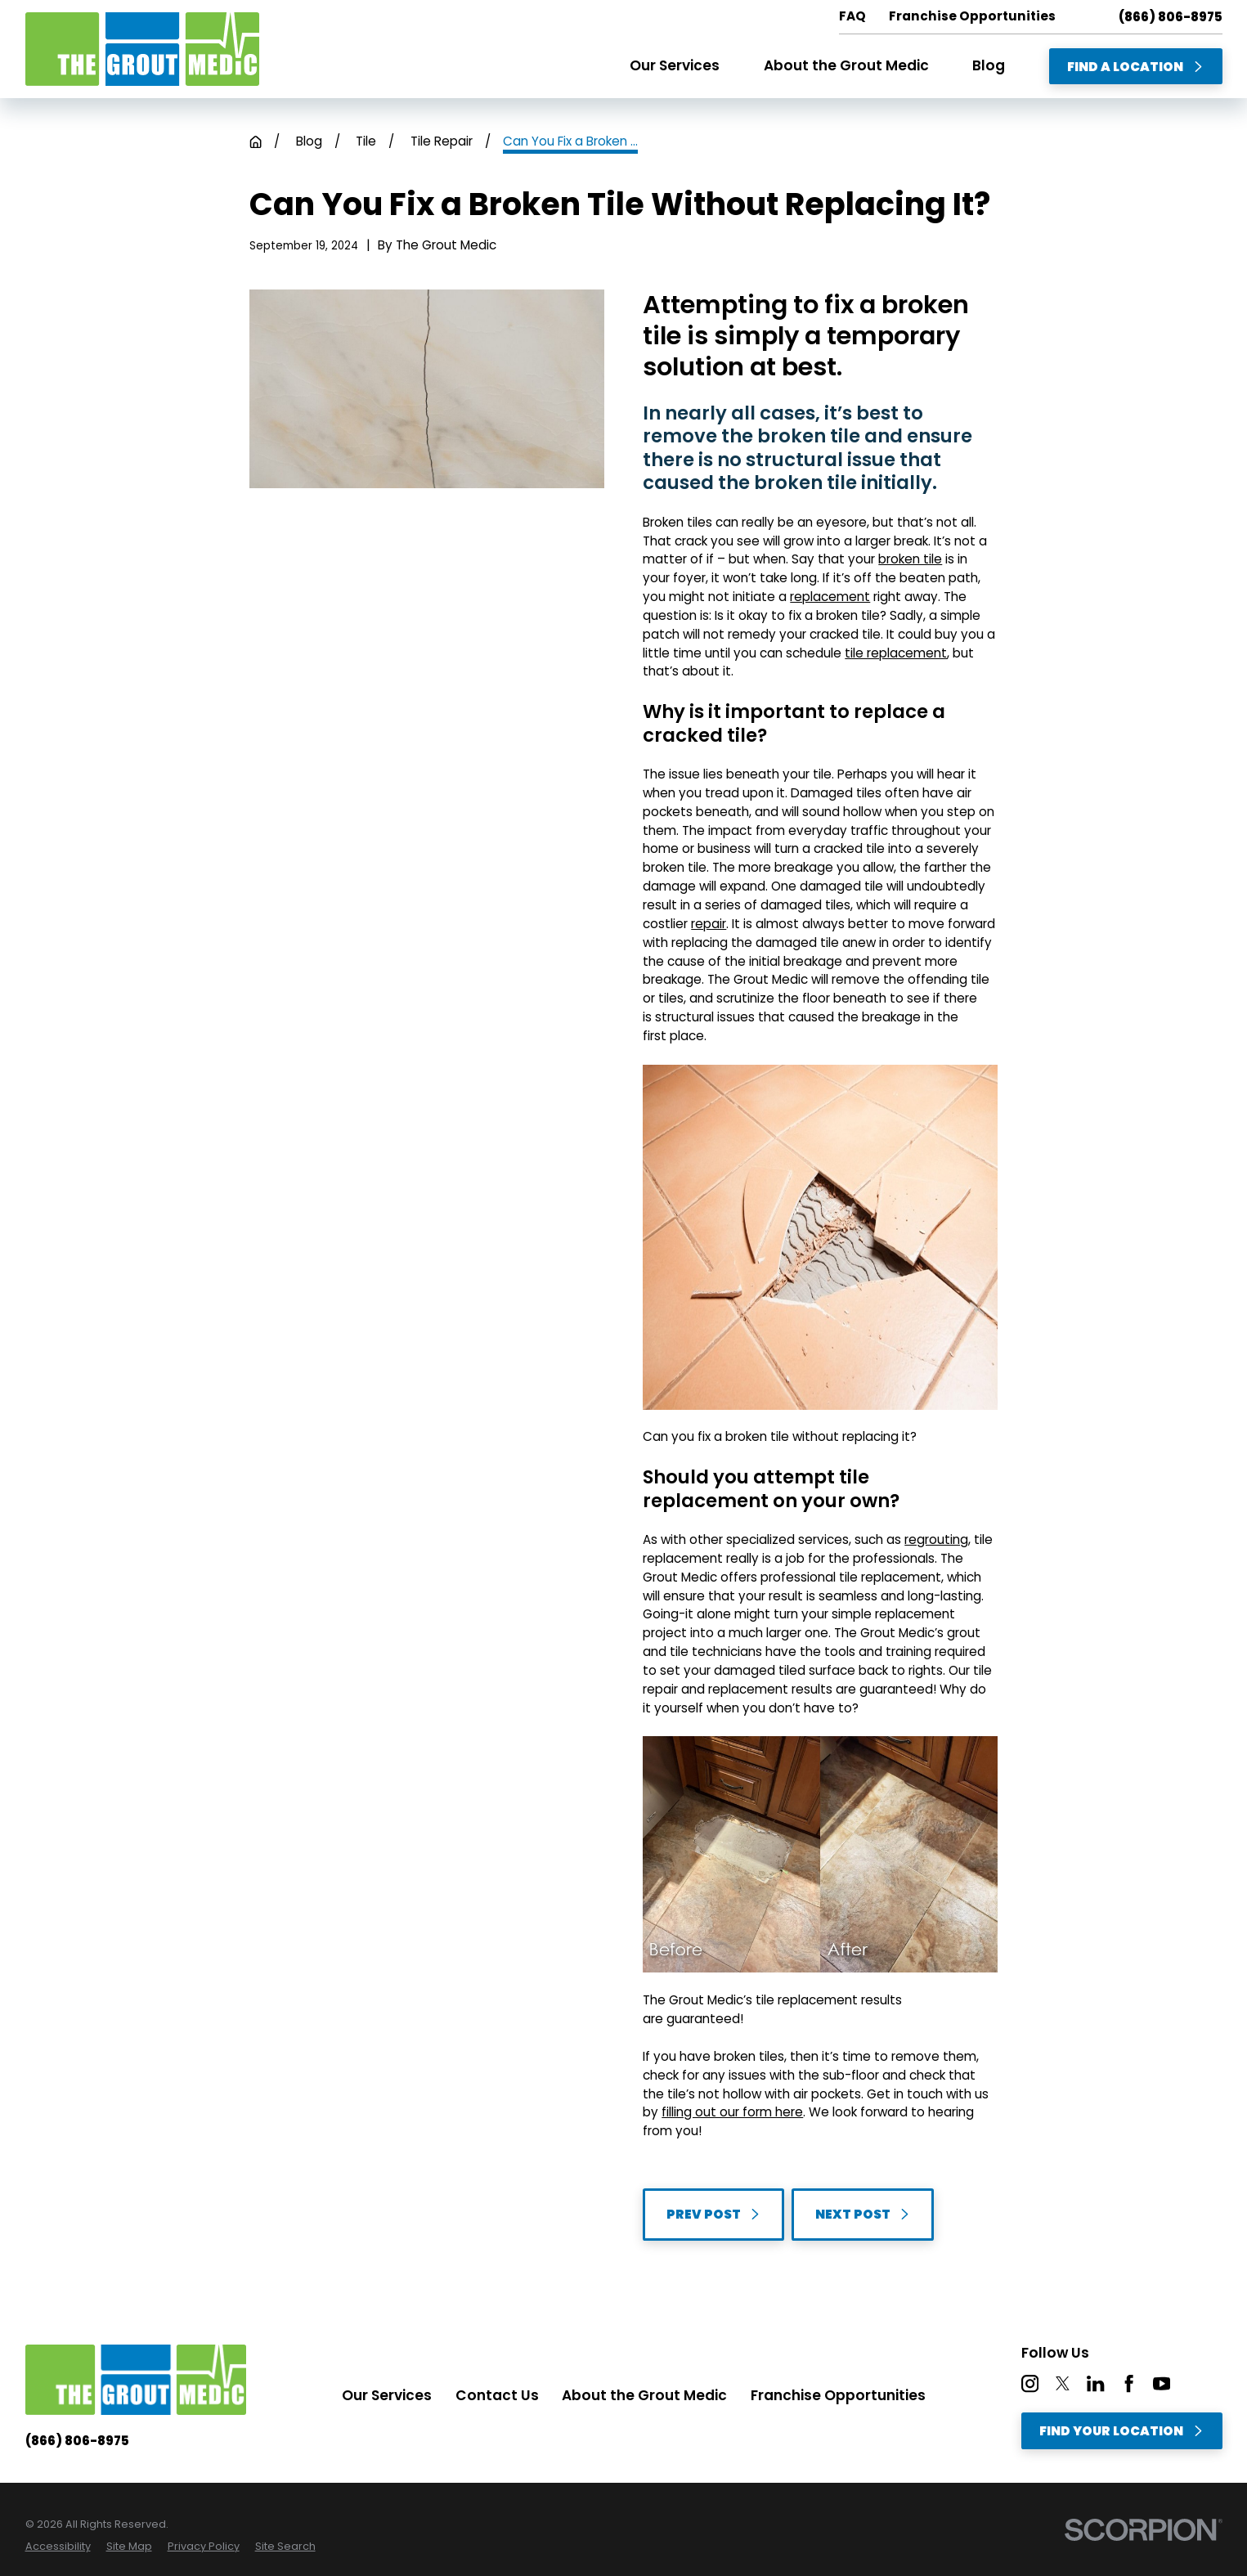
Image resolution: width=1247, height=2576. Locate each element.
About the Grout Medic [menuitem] (846, 65)
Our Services (387, 2395)
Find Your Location (1121, 2430)
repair (708, 923)
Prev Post (713, 2214)
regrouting (936, 1539)
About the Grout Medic (644, 2395)
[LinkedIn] (1095, 2383)
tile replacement (896, 653)
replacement (830, 596)
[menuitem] (58, 2546)
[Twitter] (1062, 2383)
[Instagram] (1029, 2383)
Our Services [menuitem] (675, 65)
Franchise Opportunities (838, 2395)
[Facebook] (1128, 2383)
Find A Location (1135, 66)
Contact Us (497, 2395)
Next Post (862, 2214)
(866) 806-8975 (1170, 17)
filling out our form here (732, 2111)
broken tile (910, 559)
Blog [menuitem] (988, 65)
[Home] (142, 49)
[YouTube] (1161, 2383)
